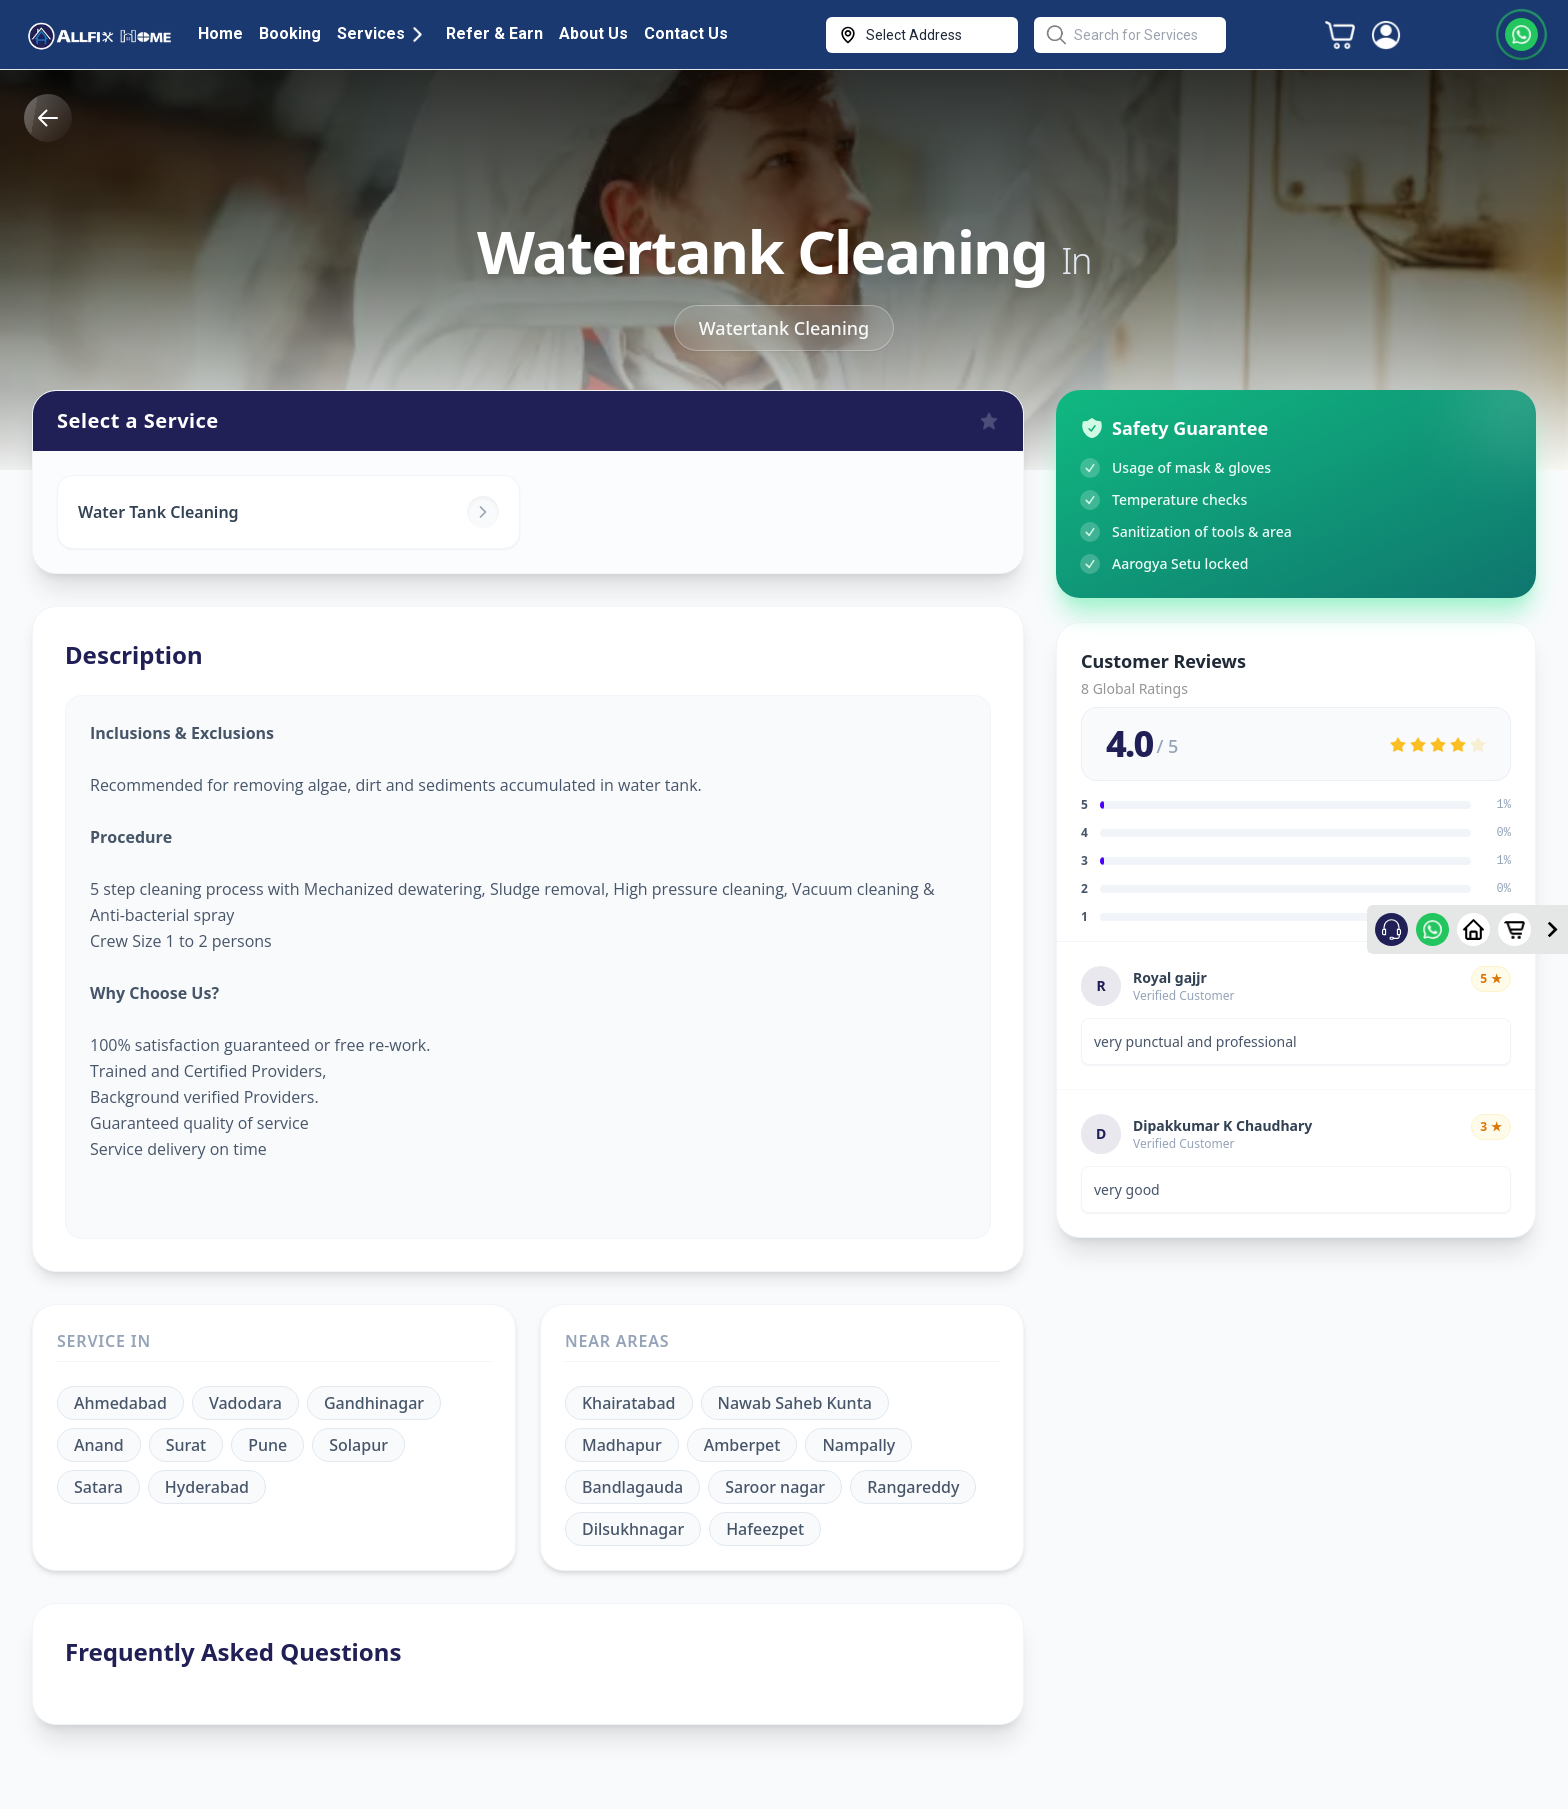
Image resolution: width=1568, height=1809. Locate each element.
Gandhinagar (374, 1403)
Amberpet (742, 1445)
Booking (290, 33)
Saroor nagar (775, 1487)
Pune (267, 1445)
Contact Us (686, 33)
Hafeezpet (765, 1529)
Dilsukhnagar (633, 1529)
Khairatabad (629, 1403)
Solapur (358, 1445)
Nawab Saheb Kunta (795, 1403)
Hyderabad (207, 1487)
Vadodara (245, 1403)
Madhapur (622, 1445)
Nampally (858, 1445)
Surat (186, 1445)
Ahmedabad (120, 1403)
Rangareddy (913, 1487)
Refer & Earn (494, 33)
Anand (99, 1445)
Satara (98, 1487)
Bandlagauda (632, 1487)
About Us (593, 33)
